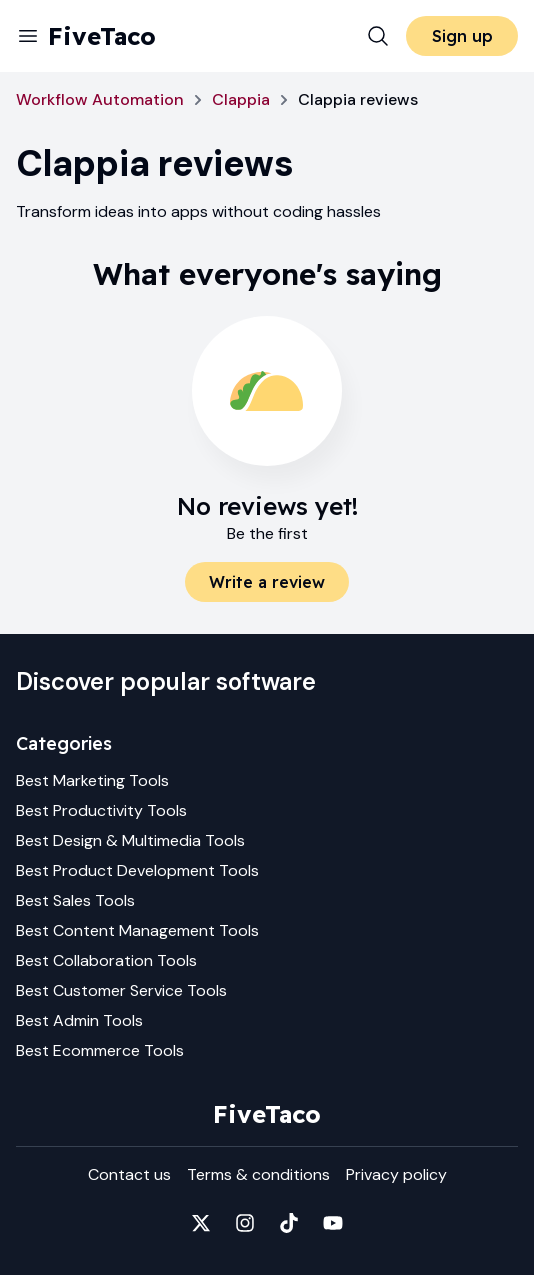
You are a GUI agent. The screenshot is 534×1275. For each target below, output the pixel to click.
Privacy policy (396, 1174)
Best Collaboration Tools (106, 960)
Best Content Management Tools (137, 930)
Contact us (129, 1174)
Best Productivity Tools (101, 810)
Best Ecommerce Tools (100, 1050)
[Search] (378, 36)
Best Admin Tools (79, 1020)
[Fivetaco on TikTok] (289, 1223)
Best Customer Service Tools (121, 990)
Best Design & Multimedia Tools (130, 840)
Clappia (241, 99)
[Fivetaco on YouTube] (333, 1223)
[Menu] (28, 36)
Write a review (267, 582)
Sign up (462, 36)
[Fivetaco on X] (201, 1223)
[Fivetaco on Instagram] (245, 1223)
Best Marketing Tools (92, 780)
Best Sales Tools (75, 900)
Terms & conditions (258, 1174)
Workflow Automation (100, 99)
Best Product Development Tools (137, 870)
